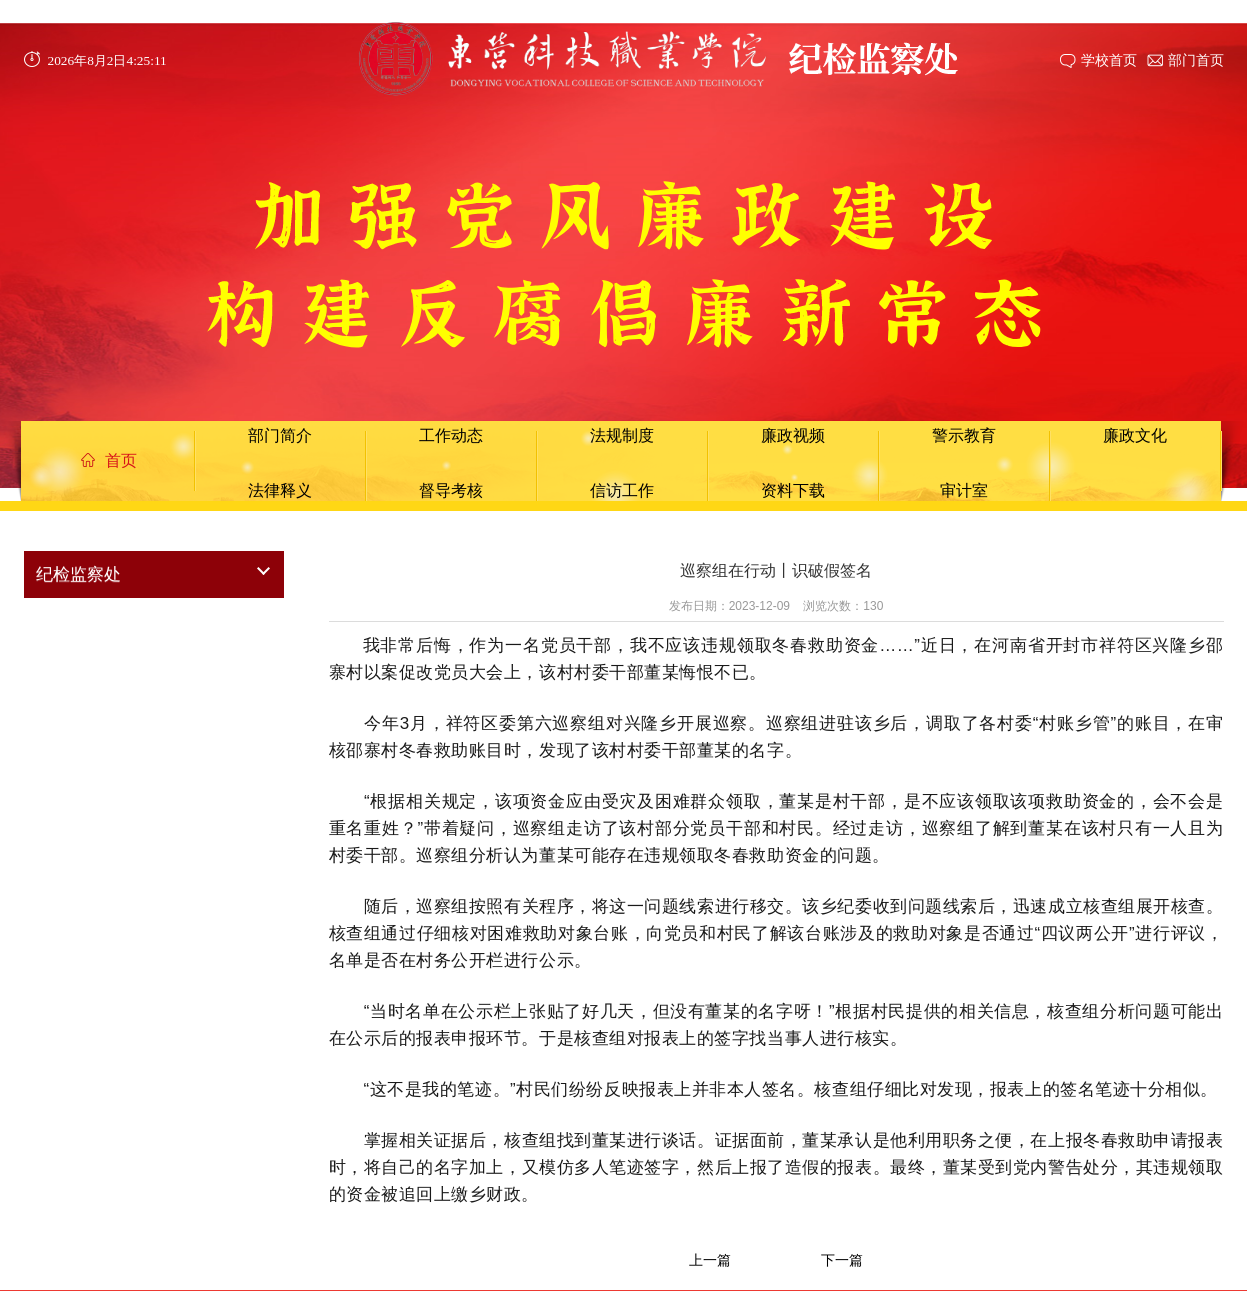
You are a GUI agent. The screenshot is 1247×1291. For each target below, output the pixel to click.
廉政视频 (793, 435)
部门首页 (1196, 60)
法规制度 (622, 435)
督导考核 (451, 490)
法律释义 (280, 490)
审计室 (964, 490)
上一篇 (710, 1260)
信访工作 (622, 490)
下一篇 (842, 1260)
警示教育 (964, 435)
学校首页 (1109, 60)
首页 (109, 460)
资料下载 (793, 490)
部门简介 (280, 435)
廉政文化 (1135, 435)
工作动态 (451, 435)
